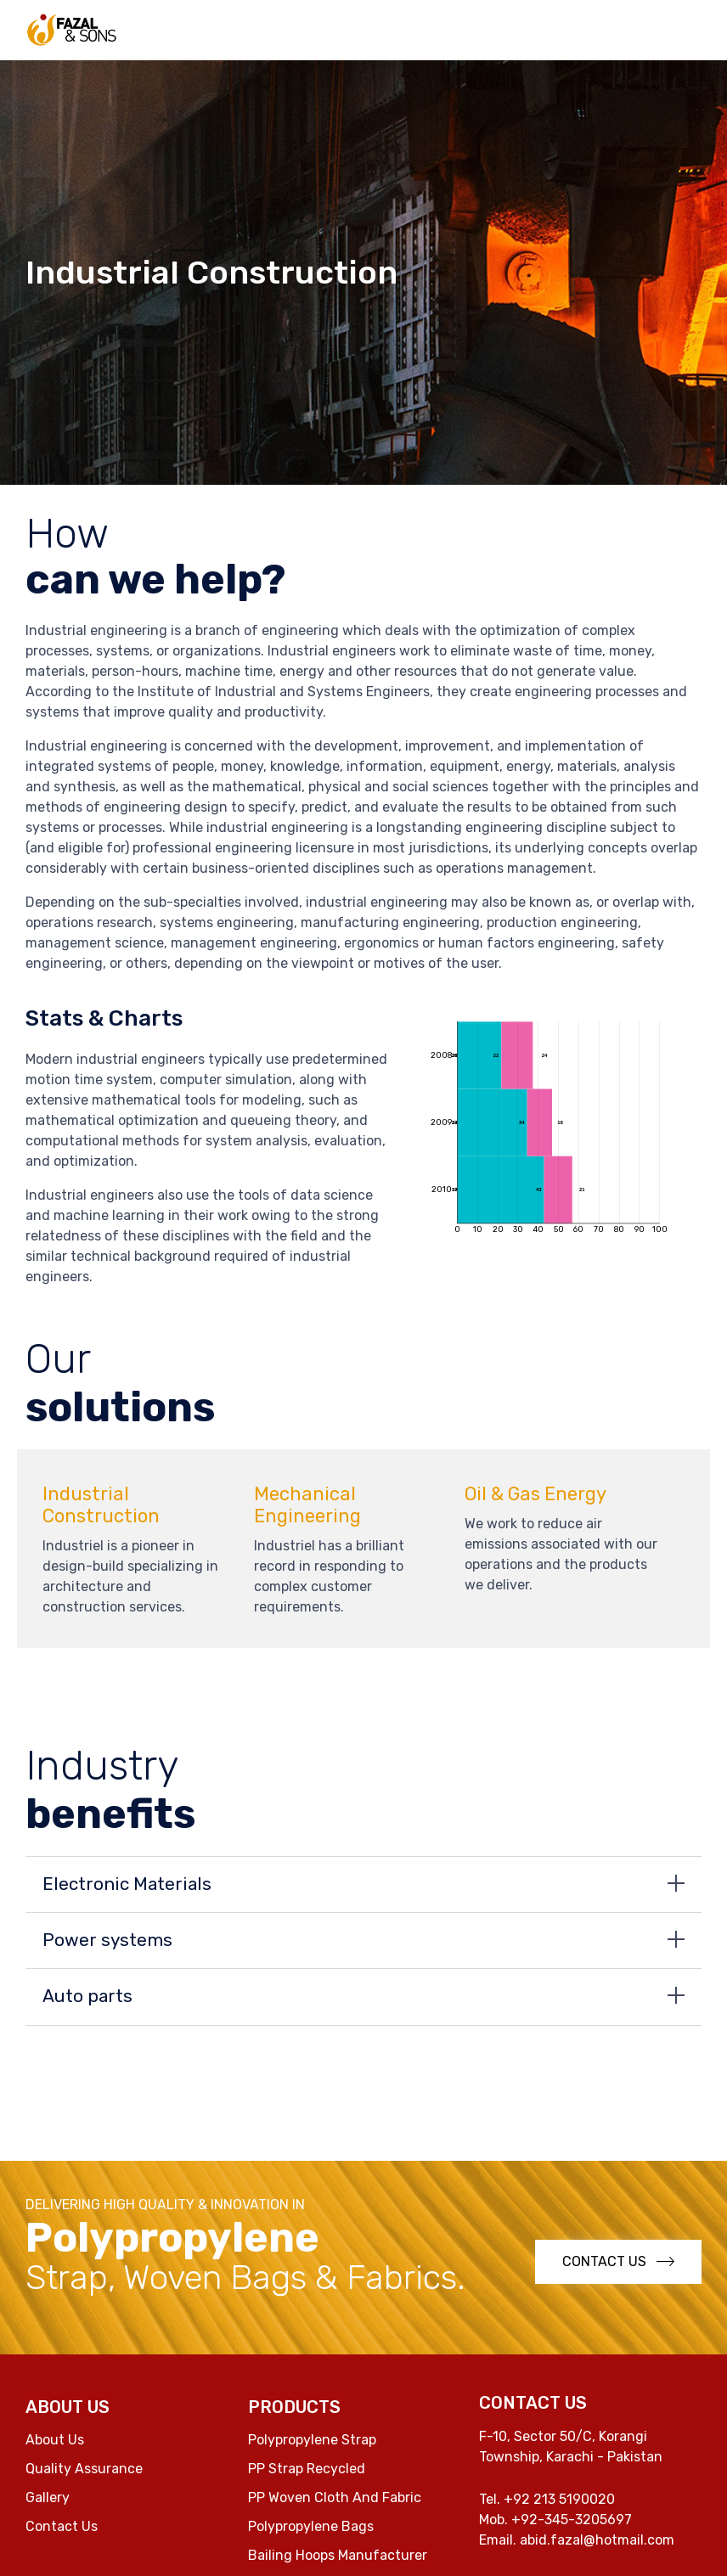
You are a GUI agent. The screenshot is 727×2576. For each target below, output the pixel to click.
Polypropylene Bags (311, 2526)
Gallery (47, 2497)
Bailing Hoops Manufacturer (337, 2555)
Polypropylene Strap (312, 2440)
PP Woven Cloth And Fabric (334, 2497)
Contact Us (61, 2526)
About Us (54, 2440)
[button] (618, 2262)
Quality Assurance (84, 2469)
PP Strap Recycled (306, 2469)
